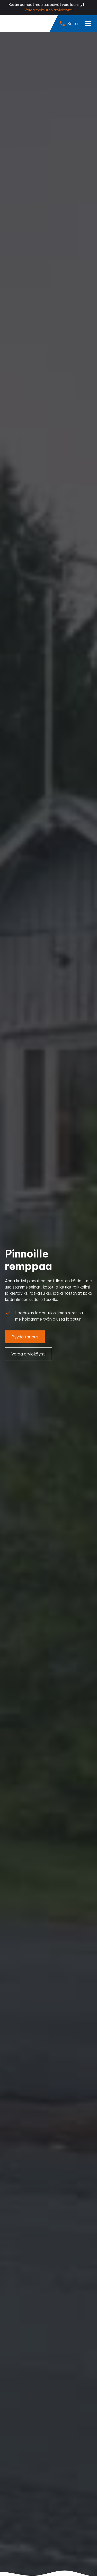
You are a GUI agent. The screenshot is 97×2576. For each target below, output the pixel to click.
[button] (87, 23)
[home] (24, 23)
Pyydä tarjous (24, 1336)
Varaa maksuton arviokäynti (48, 10)
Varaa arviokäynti (28, 1354)
